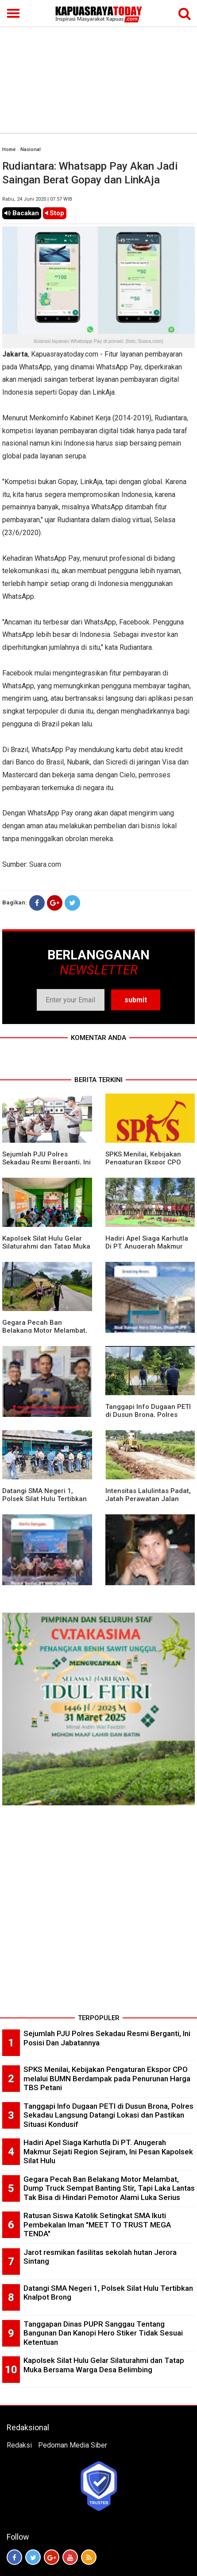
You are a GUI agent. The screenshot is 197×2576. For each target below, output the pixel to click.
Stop (54, 213)
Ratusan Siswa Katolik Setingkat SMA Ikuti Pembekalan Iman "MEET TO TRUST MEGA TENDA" (97, 2224)
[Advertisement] (98, 66)
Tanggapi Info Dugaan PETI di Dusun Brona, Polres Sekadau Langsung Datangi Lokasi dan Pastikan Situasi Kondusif (108, 2115)
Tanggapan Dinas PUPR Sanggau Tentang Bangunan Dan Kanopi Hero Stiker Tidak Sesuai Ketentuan (103, 2333)
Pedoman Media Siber (72, 2445)
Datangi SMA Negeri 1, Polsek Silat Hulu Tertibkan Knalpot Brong (44, 1499)
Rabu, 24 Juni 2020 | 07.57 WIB (37, 199)
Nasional (30, 149)
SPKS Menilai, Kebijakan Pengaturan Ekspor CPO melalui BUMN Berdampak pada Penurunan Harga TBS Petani (106, 2078)
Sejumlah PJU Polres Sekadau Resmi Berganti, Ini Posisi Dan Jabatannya (46, 1162)
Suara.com (45, 864)
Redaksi (19, 2445)
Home (8, 149)
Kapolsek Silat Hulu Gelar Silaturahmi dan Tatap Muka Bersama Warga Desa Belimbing (103, 2365)
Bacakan (21, 213)
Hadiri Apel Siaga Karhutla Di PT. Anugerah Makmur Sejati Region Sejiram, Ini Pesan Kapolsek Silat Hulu (108, 2151)
